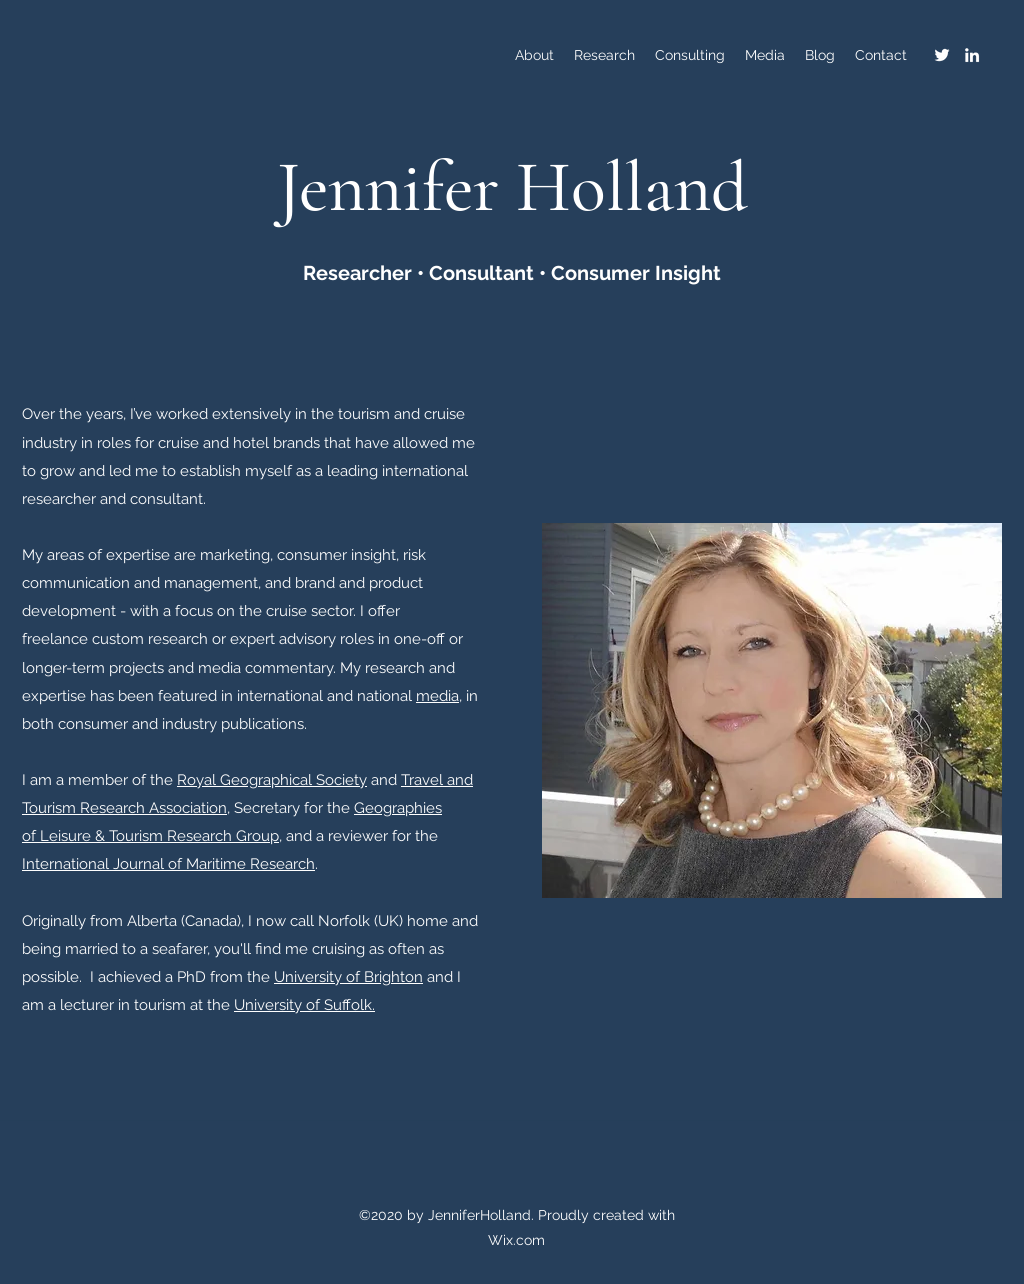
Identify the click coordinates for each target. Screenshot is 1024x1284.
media (437, 696)
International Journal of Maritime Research (168, 864)
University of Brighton (348, 977)
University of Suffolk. (304, 1005)
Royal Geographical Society (272, 780)
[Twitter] (942, 55)
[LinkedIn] (972, 55)
